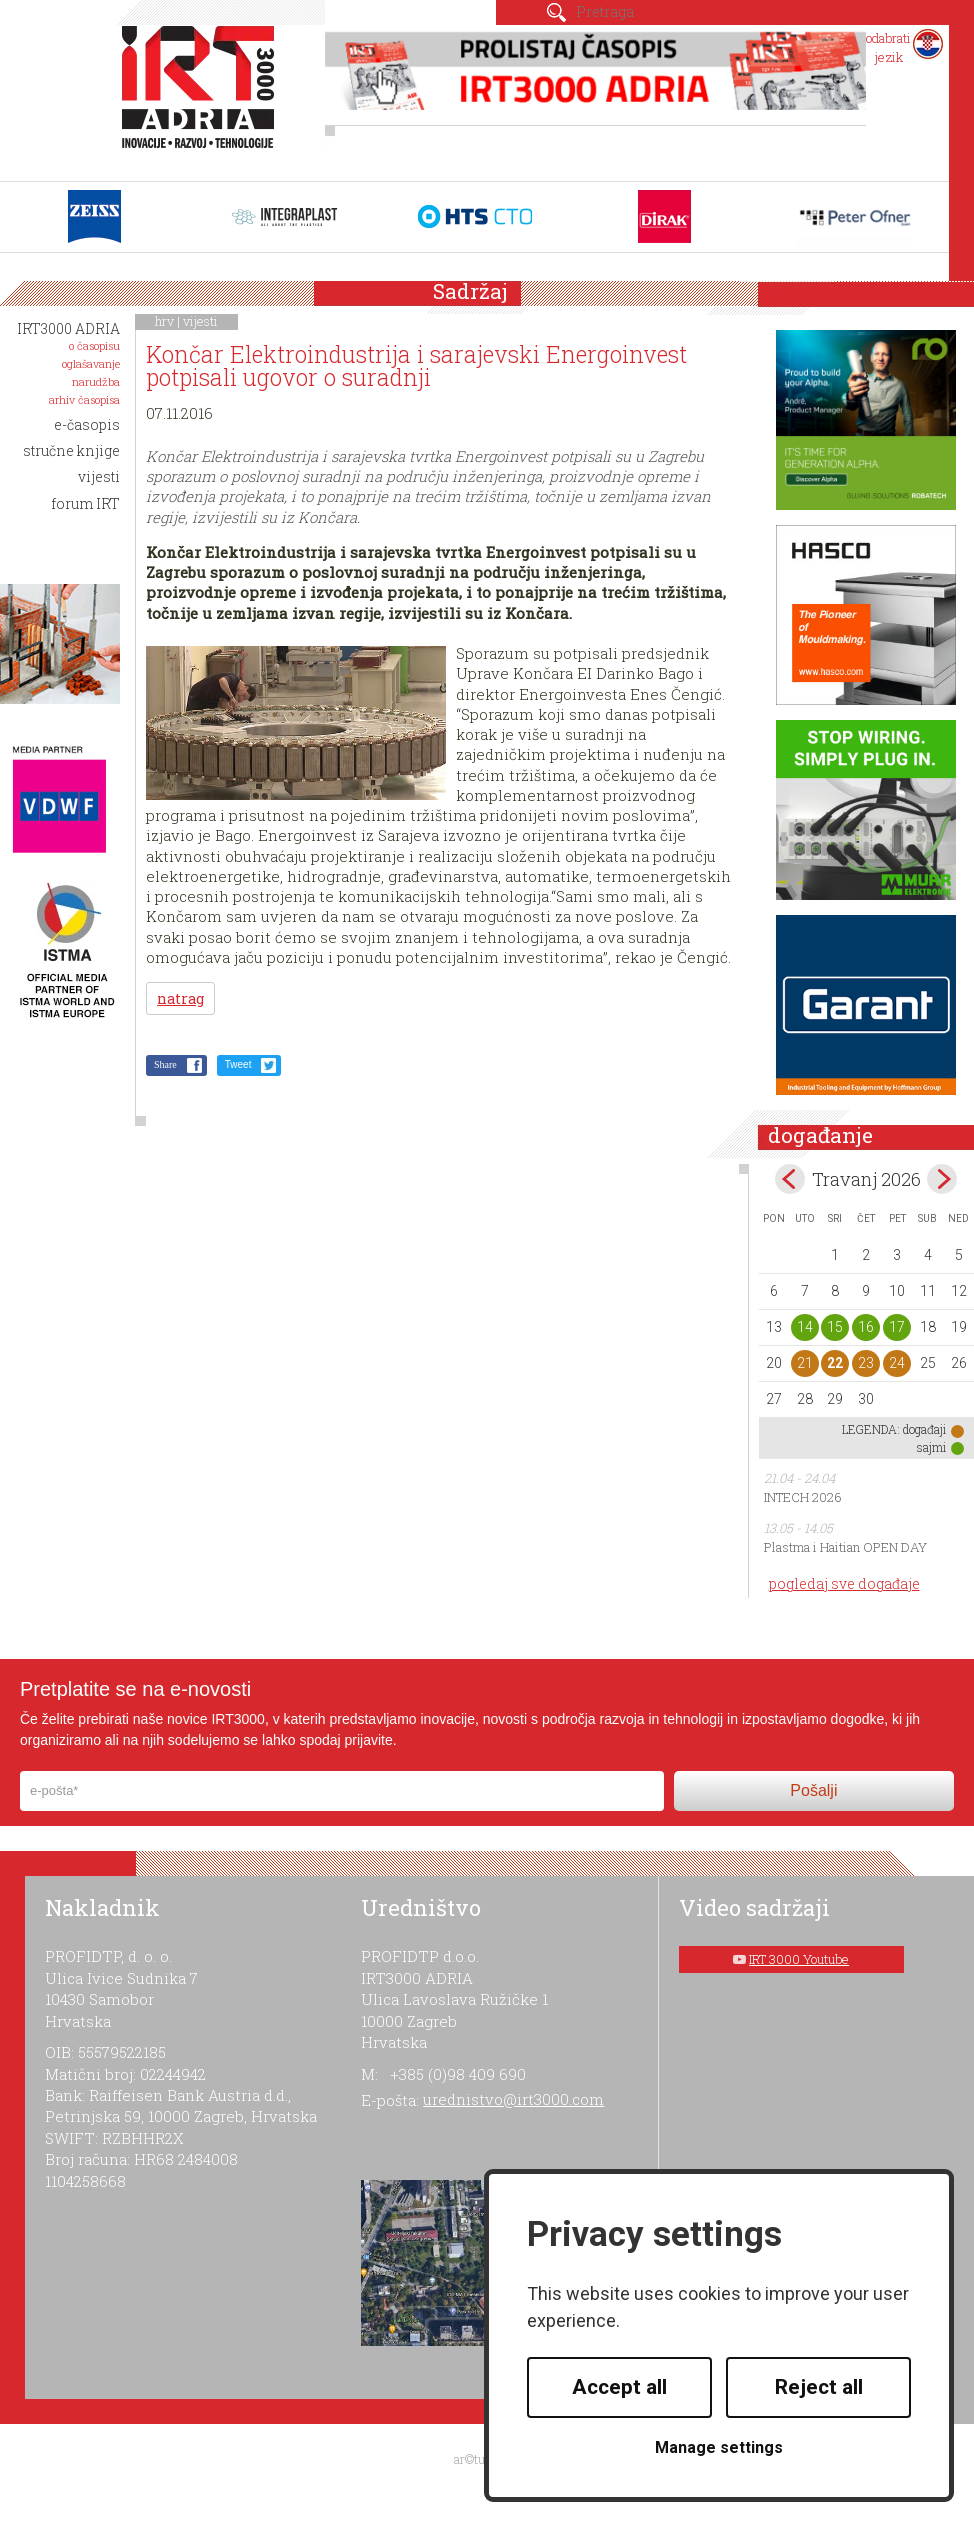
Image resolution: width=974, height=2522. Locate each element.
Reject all (819, 2387)
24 (897, 1363)
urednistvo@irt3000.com (513, 2099)
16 (866, 1327)
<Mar (790, 1179)
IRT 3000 (202, 98)
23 (866, 1363)
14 (805, 1327)
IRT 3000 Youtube (799, 1959)
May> (942, 1179)
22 (835, 1363)
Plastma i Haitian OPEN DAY (845, 1547)
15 (835, 1327)
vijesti (200, 321)
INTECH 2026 (803, 1497)
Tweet (238, 1064)
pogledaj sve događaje (844, 1583)
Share (165, 1064)
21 (805, 1363)
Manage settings (719, 2447)
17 (897, 1327)
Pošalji (813, 1790)
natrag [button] (180, 998)
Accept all (619, 2387)
